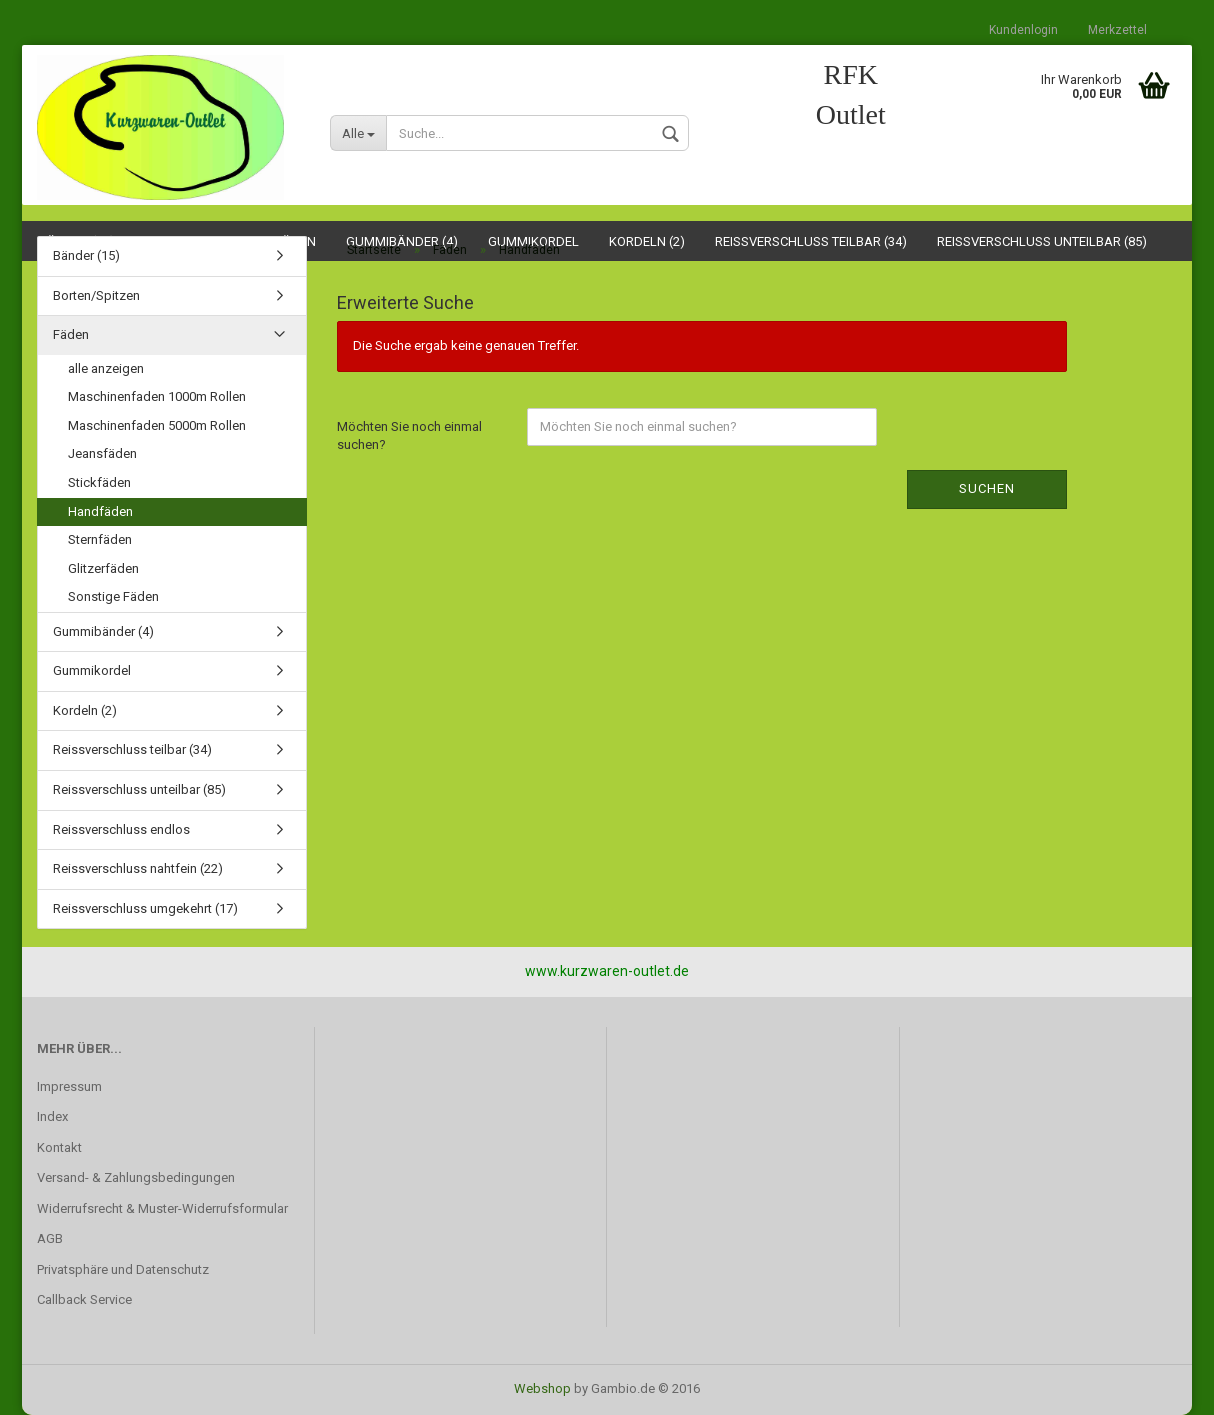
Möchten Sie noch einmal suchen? (409, 436)
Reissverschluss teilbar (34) (132, 749)
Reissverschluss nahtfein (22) (138, 868)
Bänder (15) (86, 255)
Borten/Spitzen (96, 295)
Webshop (542, 1388)
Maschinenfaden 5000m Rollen (157, 425)
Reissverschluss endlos (121, 829)
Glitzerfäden (103, 568)
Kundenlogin (1023, 30)
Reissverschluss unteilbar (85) (139, 789)
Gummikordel (92, 670)
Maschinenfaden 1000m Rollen (157, 396)
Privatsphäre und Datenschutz (123, 1269)
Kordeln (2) (85, 710)
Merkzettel (1117, 30)
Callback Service (84, 1299)
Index (52, 1116)
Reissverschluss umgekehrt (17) (145, 908)
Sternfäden (100, 539)
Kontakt (59, 1147)
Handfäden (100, 511)
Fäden (71, 334)
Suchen (987, 488)
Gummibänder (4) (103, 631)
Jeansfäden (102, 453)
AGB (50, 1238)
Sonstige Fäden (113, 596)
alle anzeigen (106, 368)
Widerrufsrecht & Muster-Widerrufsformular (162, 1208)
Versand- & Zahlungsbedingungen (136, 1177)
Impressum (69, 1086)
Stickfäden (99, 482)
